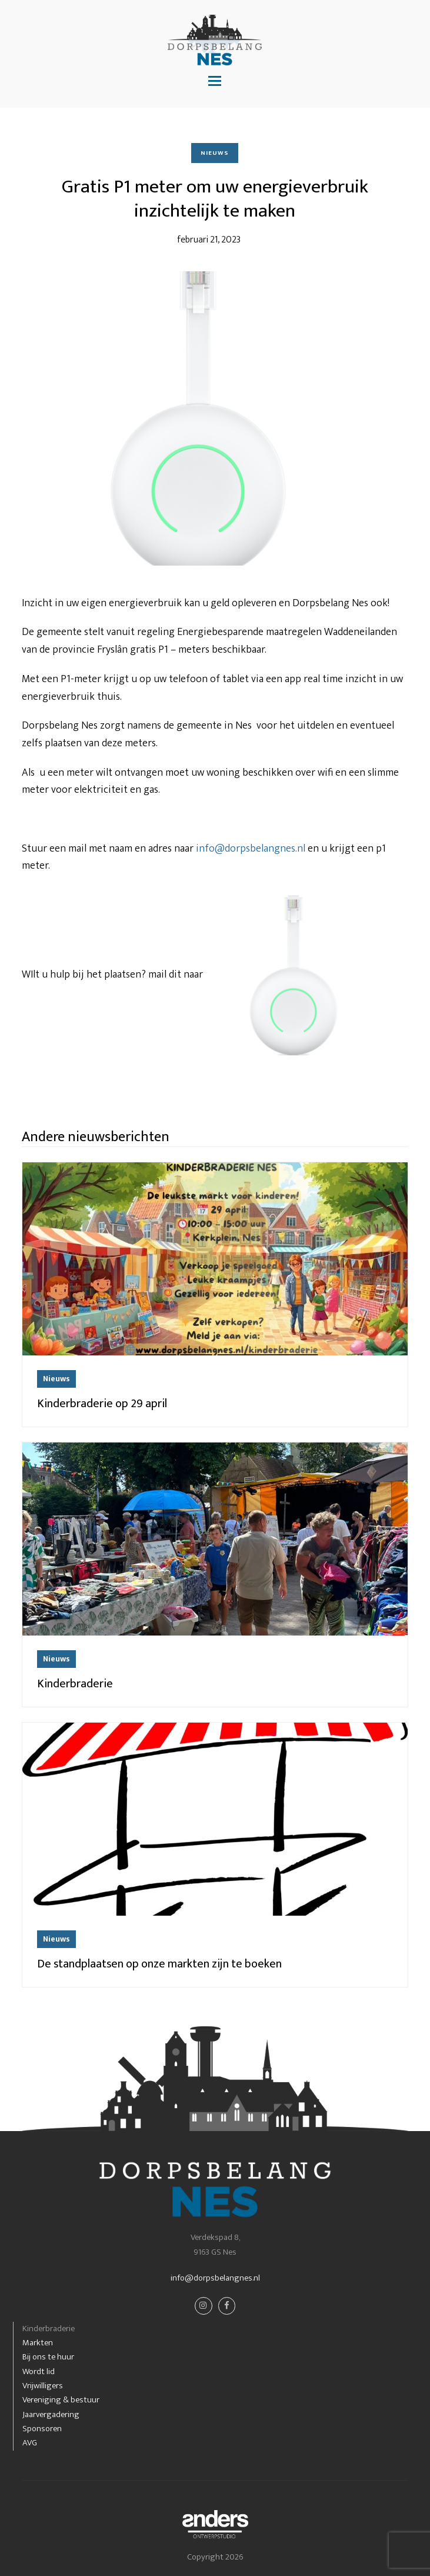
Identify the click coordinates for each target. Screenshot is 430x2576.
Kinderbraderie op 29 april (102, 1403)
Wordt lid (38, 2371)
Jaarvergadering (50, 2414)
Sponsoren (42, 2428)
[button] (214, 81)
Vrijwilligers (42, 2385)
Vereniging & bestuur (60, 2399)
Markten (37, 2342)
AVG (29, 2442)
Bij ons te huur (48, 2356)
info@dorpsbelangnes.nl (250, 848)
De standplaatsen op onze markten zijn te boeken (159, 1964)
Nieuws (215, 153)
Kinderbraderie (75, 1683)
